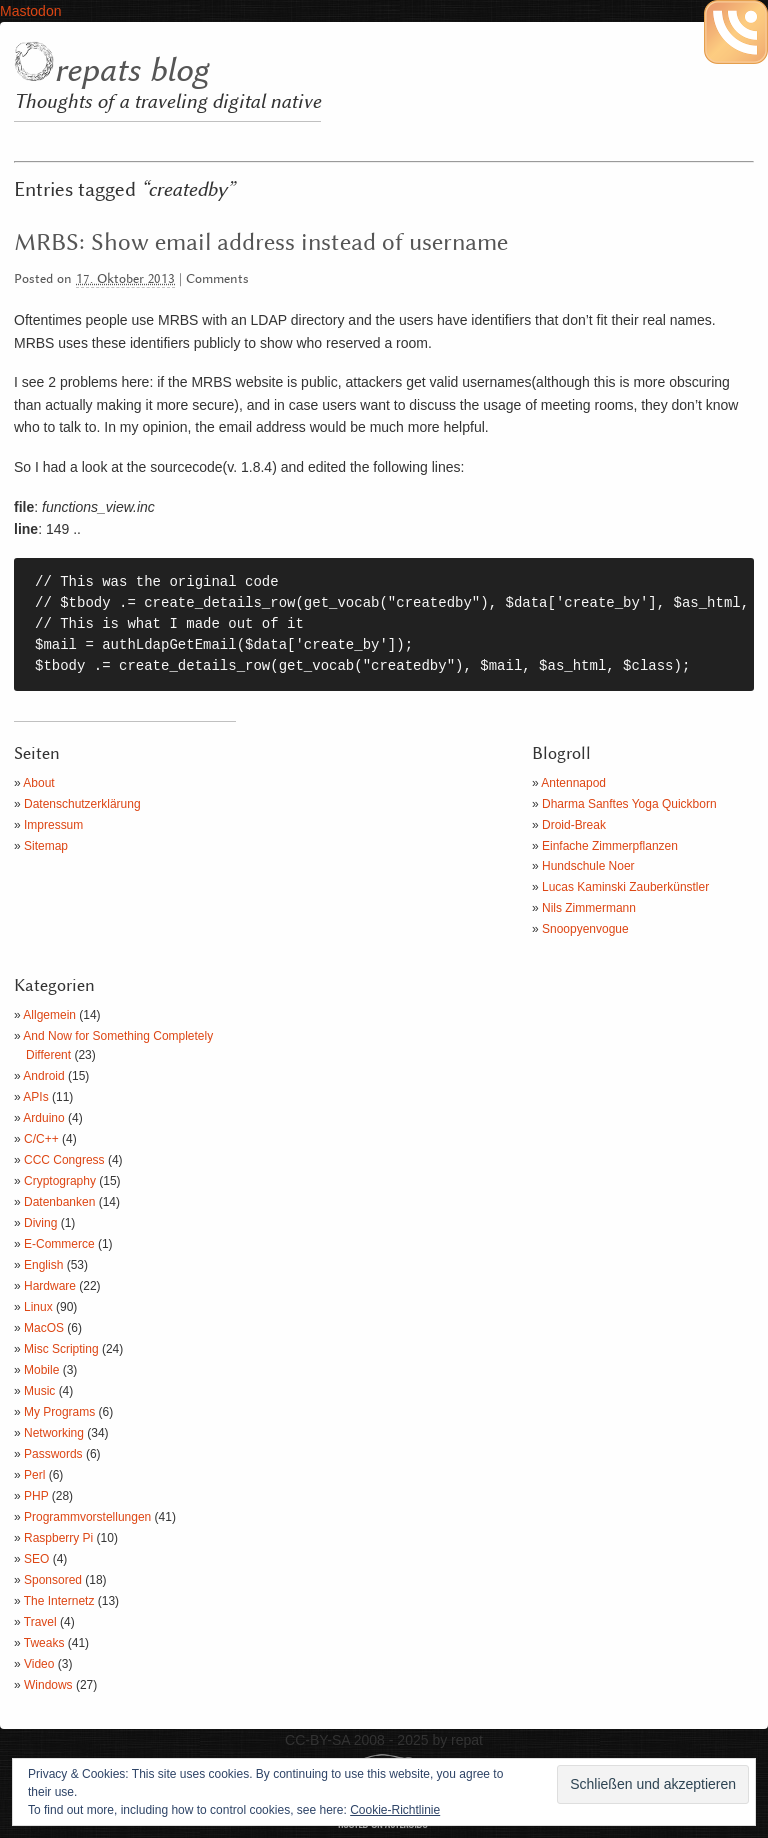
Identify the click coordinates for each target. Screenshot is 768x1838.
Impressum (53, 825)
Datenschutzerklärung (82, 804)
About (38, 783)
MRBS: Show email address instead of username (261, 243)
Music (39, 1391)
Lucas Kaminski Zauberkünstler (625, 887)
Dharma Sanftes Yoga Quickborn (629, 804)
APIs (35, 1097)
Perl (34, 1475)
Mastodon (30, 11)
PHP (36, 1496)
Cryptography (60, 1181)
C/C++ (41, 1139)
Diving (40, 1223)
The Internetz (59, 1601)
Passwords (53, 1454)
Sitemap (46, 846)
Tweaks (44, 1643)
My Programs (59, 1412)
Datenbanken (59, 1202)
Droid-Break (574, 825)
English (43, 1265)
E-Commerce (59, 1244)
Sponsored (53, 1580)
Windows (48, 1685)
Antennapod (573, 783)
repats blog (131, 71)
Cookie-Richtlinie (395, 1810)
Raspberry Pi (58, 1538)
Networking (54, 1433)
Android (43, 1076)
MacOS (44, 1328)
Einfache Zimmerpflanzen (610, 846)
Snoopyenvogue (585, 929)
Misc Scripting (61, 1349)
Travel (40, 1622)
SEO (36, 1559)
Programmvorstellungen (87, 1517)
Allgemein (49, 1015)
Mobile (41, 1370)
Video (39, 1664)
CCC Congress (64, 1160)
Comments (217, 279)
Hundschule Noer (588, 866)
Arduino (43, 1118)
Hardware (50, 1286)
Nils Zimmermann (589, 908)
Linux (38, 1307)
